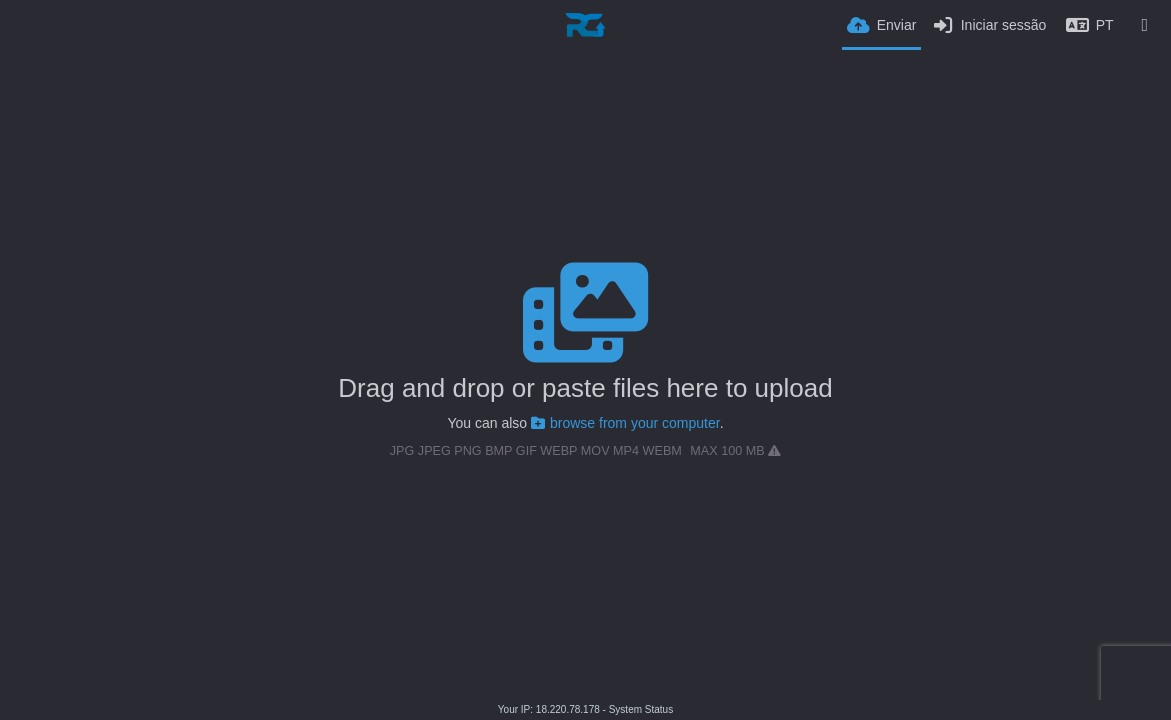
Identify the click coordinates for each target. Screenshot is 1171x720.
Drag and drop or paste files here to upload (585, 388)
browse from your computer (625, 423)
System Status (641, 709)
